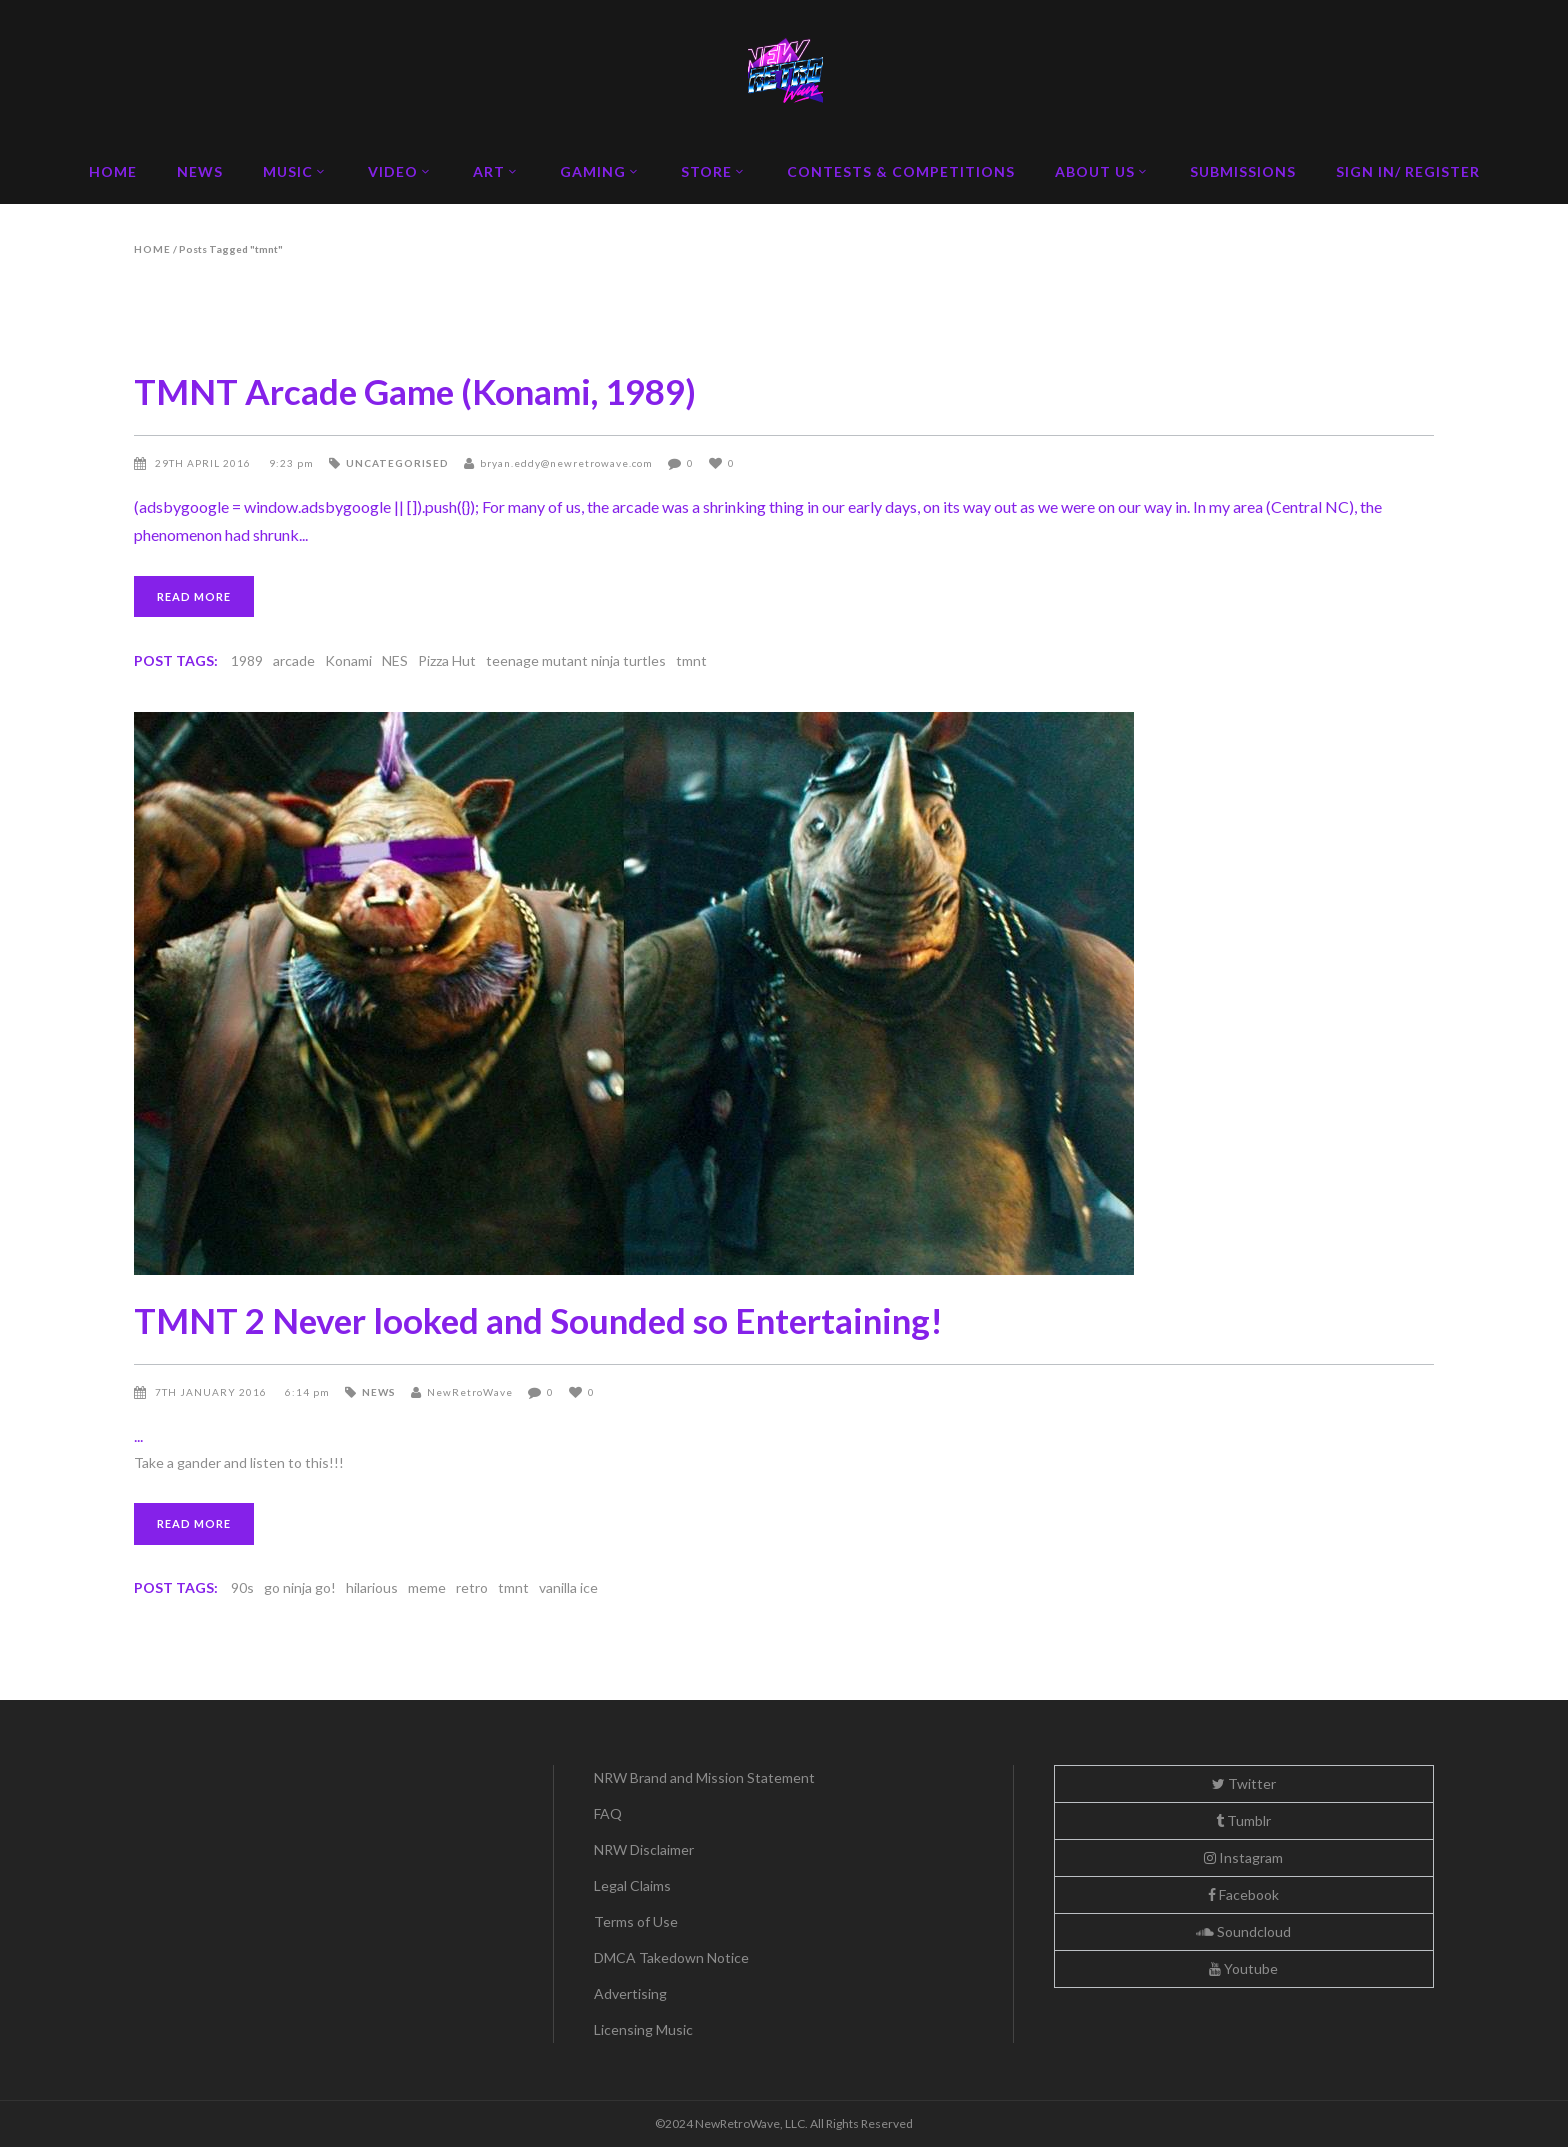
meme (427, 1587)
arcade (294, 660)
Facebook (1243, 1894)
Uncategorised (397, 463)
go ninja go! (300, 1587)
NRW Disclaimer (644, 1849)
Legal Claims (632, 1885)
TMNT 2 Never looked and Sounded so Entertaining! (538, 1320)
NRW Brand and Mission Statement (704, 1777)
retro (472, 1587)
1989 (247, 660)
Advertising (630, 1993)
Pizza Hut (447, 660)
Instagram (1243, 1857)
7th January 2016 (212, 1392)
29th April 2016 (204, 463)
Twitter (1244, 1783)
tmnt (691, 660)
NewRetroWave (470, 1392)
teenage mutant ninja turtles (576, 660)
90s (242, 1587)
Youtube (1243, 1968)
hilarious (372, 1587)
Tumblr (1243, 1820)
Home (152, 249)
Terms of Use (636, 1921)
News (379, 1392)
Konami (348, 660)
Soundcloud (1243, 1931)
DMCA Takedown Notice (671, 1957)
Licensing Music (643, 2029)
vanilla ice (568, 1587)
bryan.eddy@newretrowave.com (566, 463)
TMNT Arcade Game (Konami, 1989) (415, 391)
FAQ (608, 1813)
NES (395, 660)
